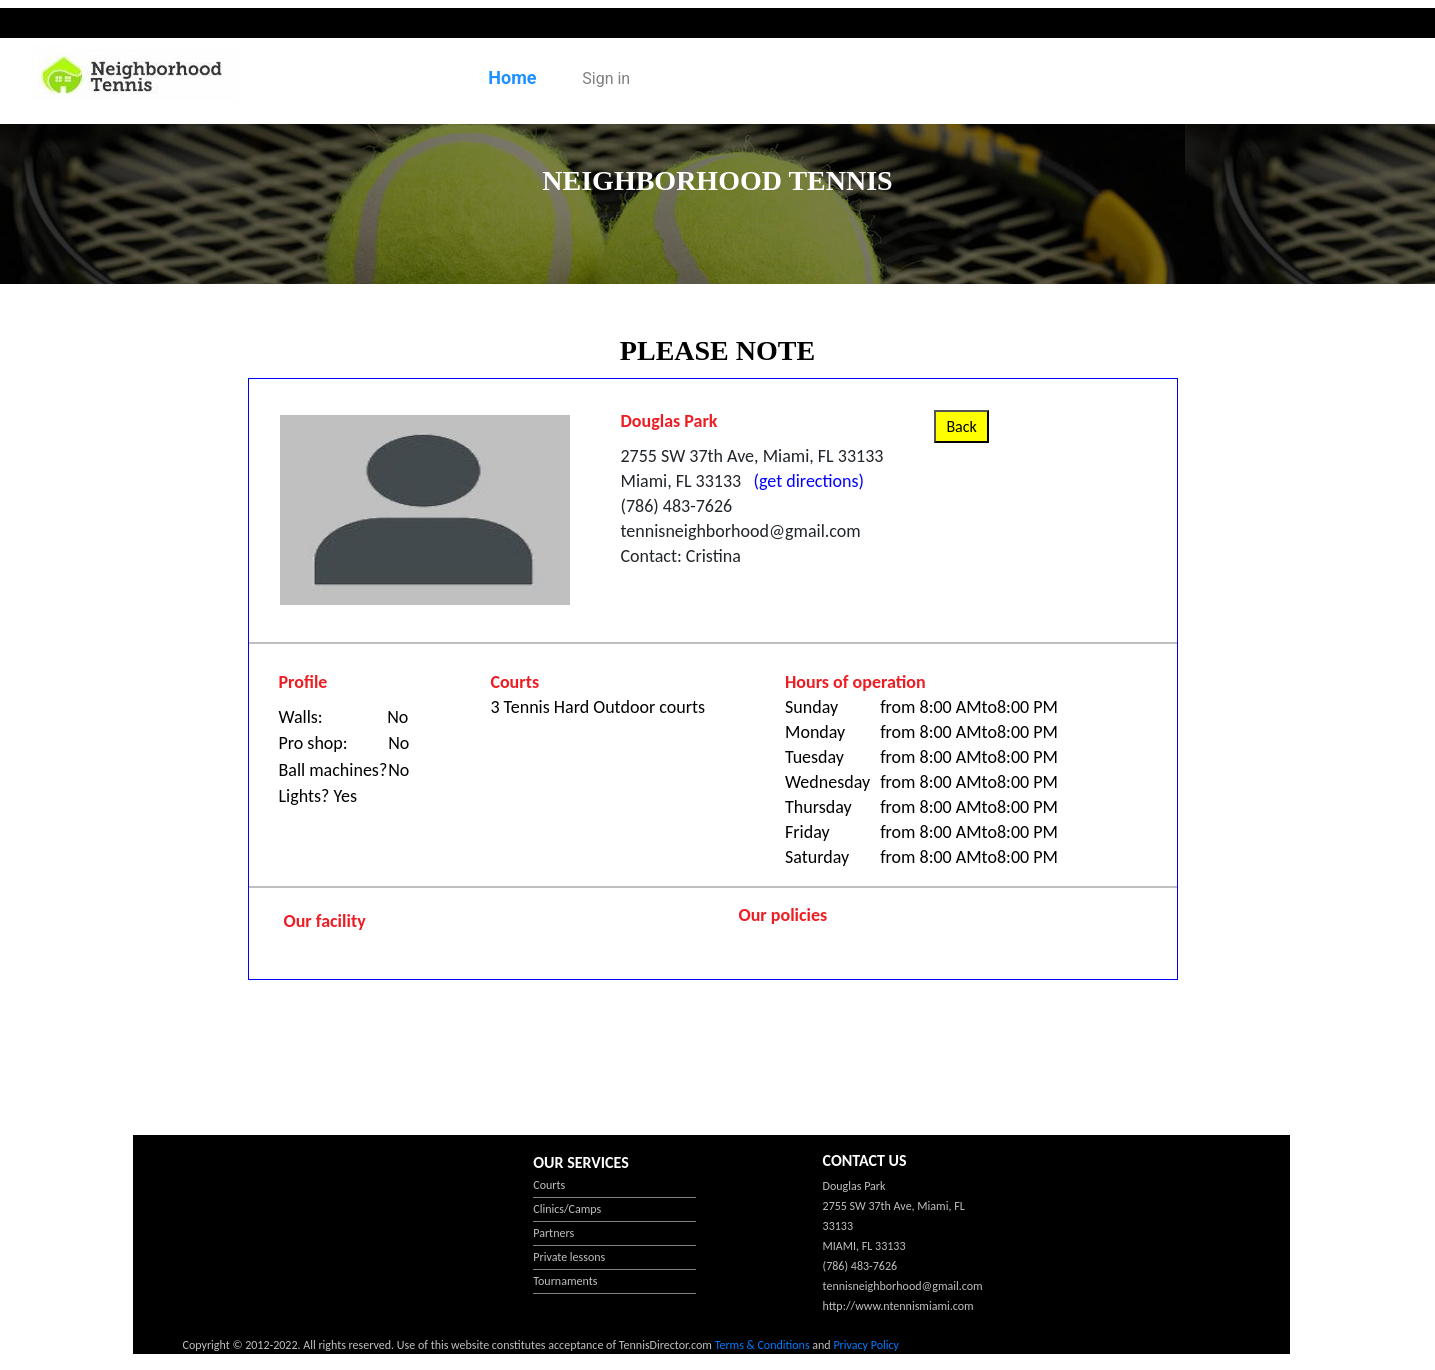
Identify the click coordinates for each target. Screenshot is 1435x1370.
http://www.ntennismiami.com (898, 1306)
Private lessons (569, 1257)
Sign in (606, 78)
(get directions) (804, 481)
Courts (549, 1185)
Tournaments (565, 1281)
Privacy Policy (866, 1345)
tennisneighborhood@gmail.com (903, 1286)
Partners (553, 1233)
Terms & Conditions (762, 1345)
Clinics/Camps (567, 1209)
